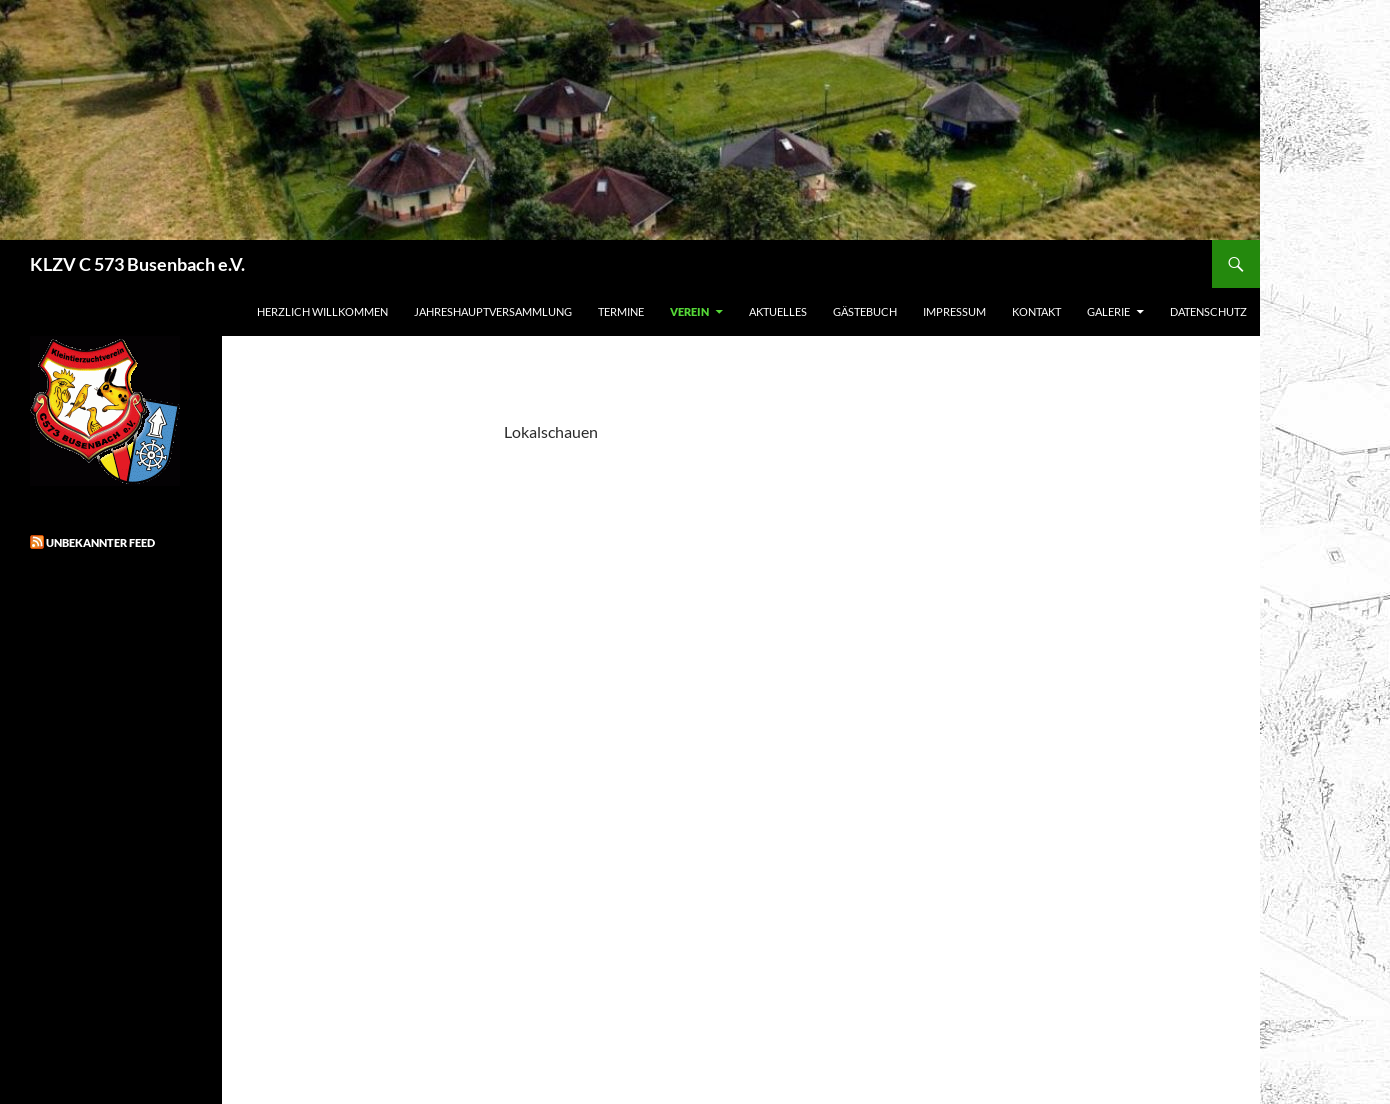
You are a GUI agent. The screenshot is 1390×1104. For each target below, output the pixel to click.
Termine (621, 311)
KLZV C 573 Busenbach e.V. (137, 264)
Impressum (954, 311)
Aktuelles (778, 311)
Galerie (1108, 311)
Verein (689, 311)
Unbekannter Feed (100, 542)
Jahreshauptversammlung (493, 311)
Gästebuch (865, 311)
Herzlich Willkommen (322, 311)
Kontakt (1036, 311)
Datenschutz (1208, 311)
